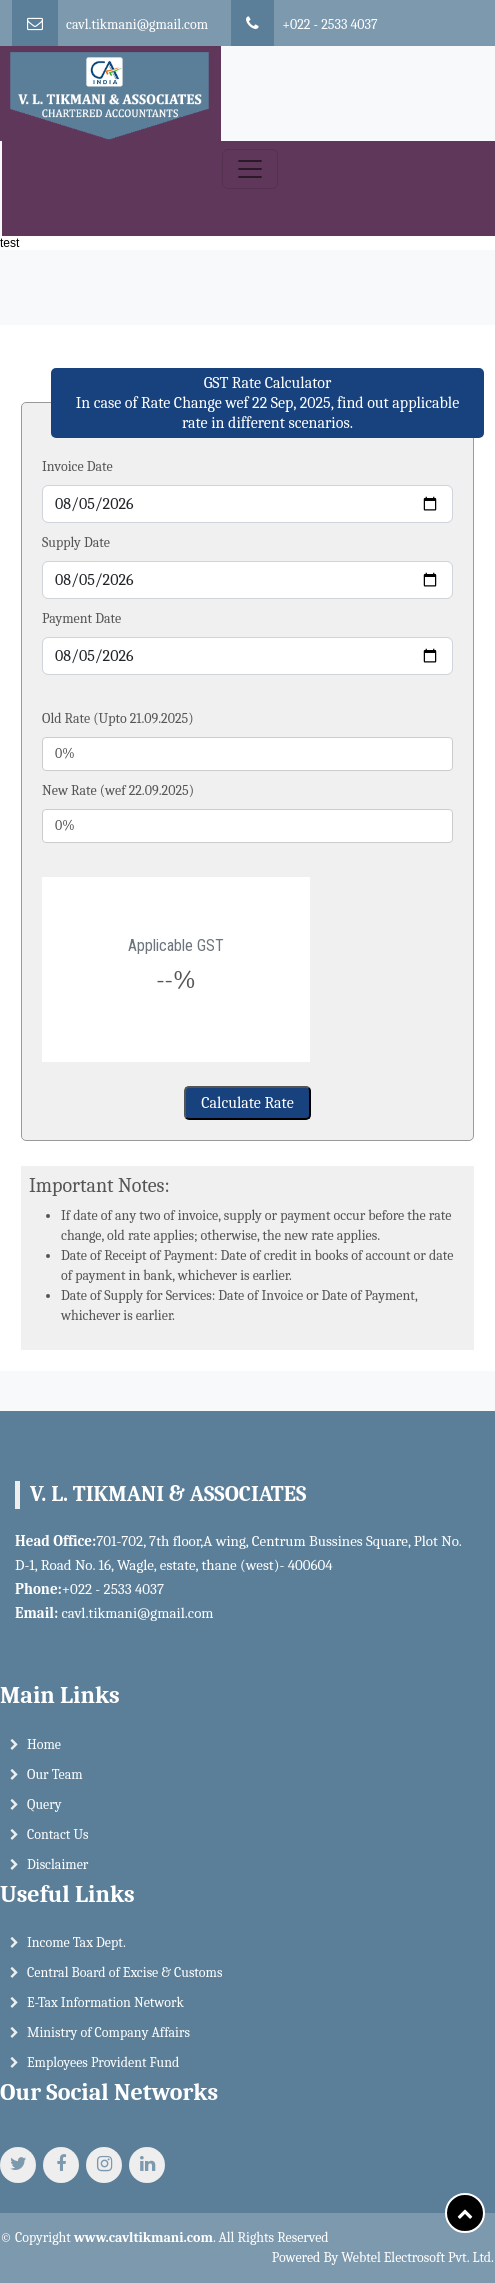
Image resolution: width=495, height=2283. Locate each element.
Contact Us (58, 1841)
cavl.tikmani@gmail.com (137, 24)
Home (44, 1751)
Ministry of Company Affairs (108, 2040)
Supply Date (76, 542)
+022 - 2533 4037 (329, 24)
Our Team (55, 1781)
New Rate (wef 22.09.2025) (118, 790)
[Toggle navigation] (250, 169)
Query (44, 1811)
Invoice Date (77, 466)
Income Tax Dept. (76, 1950)
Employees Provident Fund (103, 2070)
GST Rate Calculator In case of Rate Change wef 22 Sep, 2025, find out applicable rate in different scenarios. (267, 403)
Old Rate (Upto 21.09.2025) (118, 718)
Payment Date (81, 618)
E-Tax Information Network (105, 2010)
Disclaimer (57, 1871)
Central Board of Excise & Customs (124, 1980)
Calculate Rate (247, 1103)
